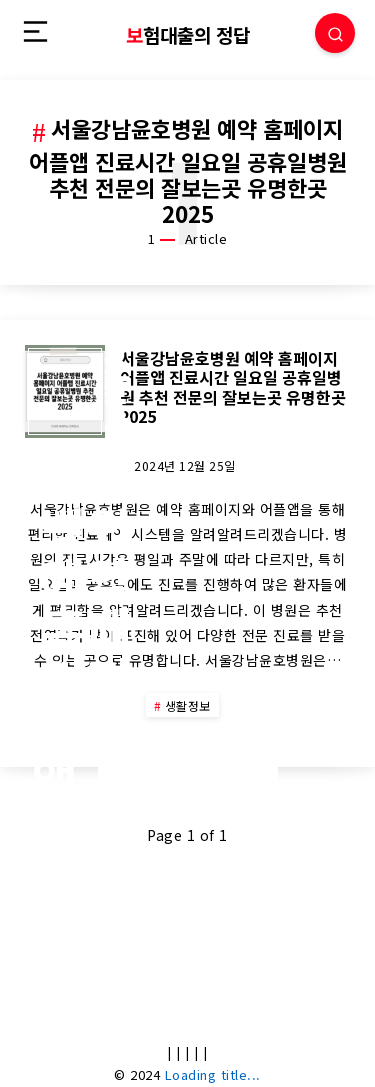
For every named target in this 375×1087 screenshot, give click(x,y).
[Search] (335, 33)
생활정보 (188, 705)
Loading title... (213, 1074)
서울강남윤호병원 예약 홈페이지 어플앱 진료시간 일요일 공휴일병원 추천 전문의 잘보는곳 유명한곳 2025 (233, 387)
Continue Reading (188, 767)
